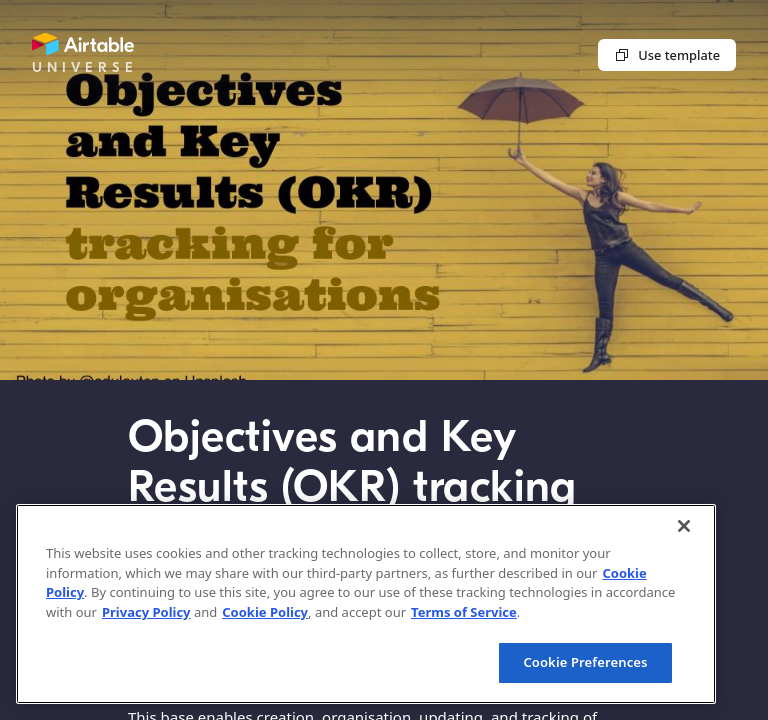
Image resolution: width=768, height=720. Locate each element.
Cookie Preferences (585, 662)
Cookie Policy (265, 612)
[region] (366, 604)
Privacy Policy (146, 612)
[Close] (684, 526)
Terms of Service (464, 612)
